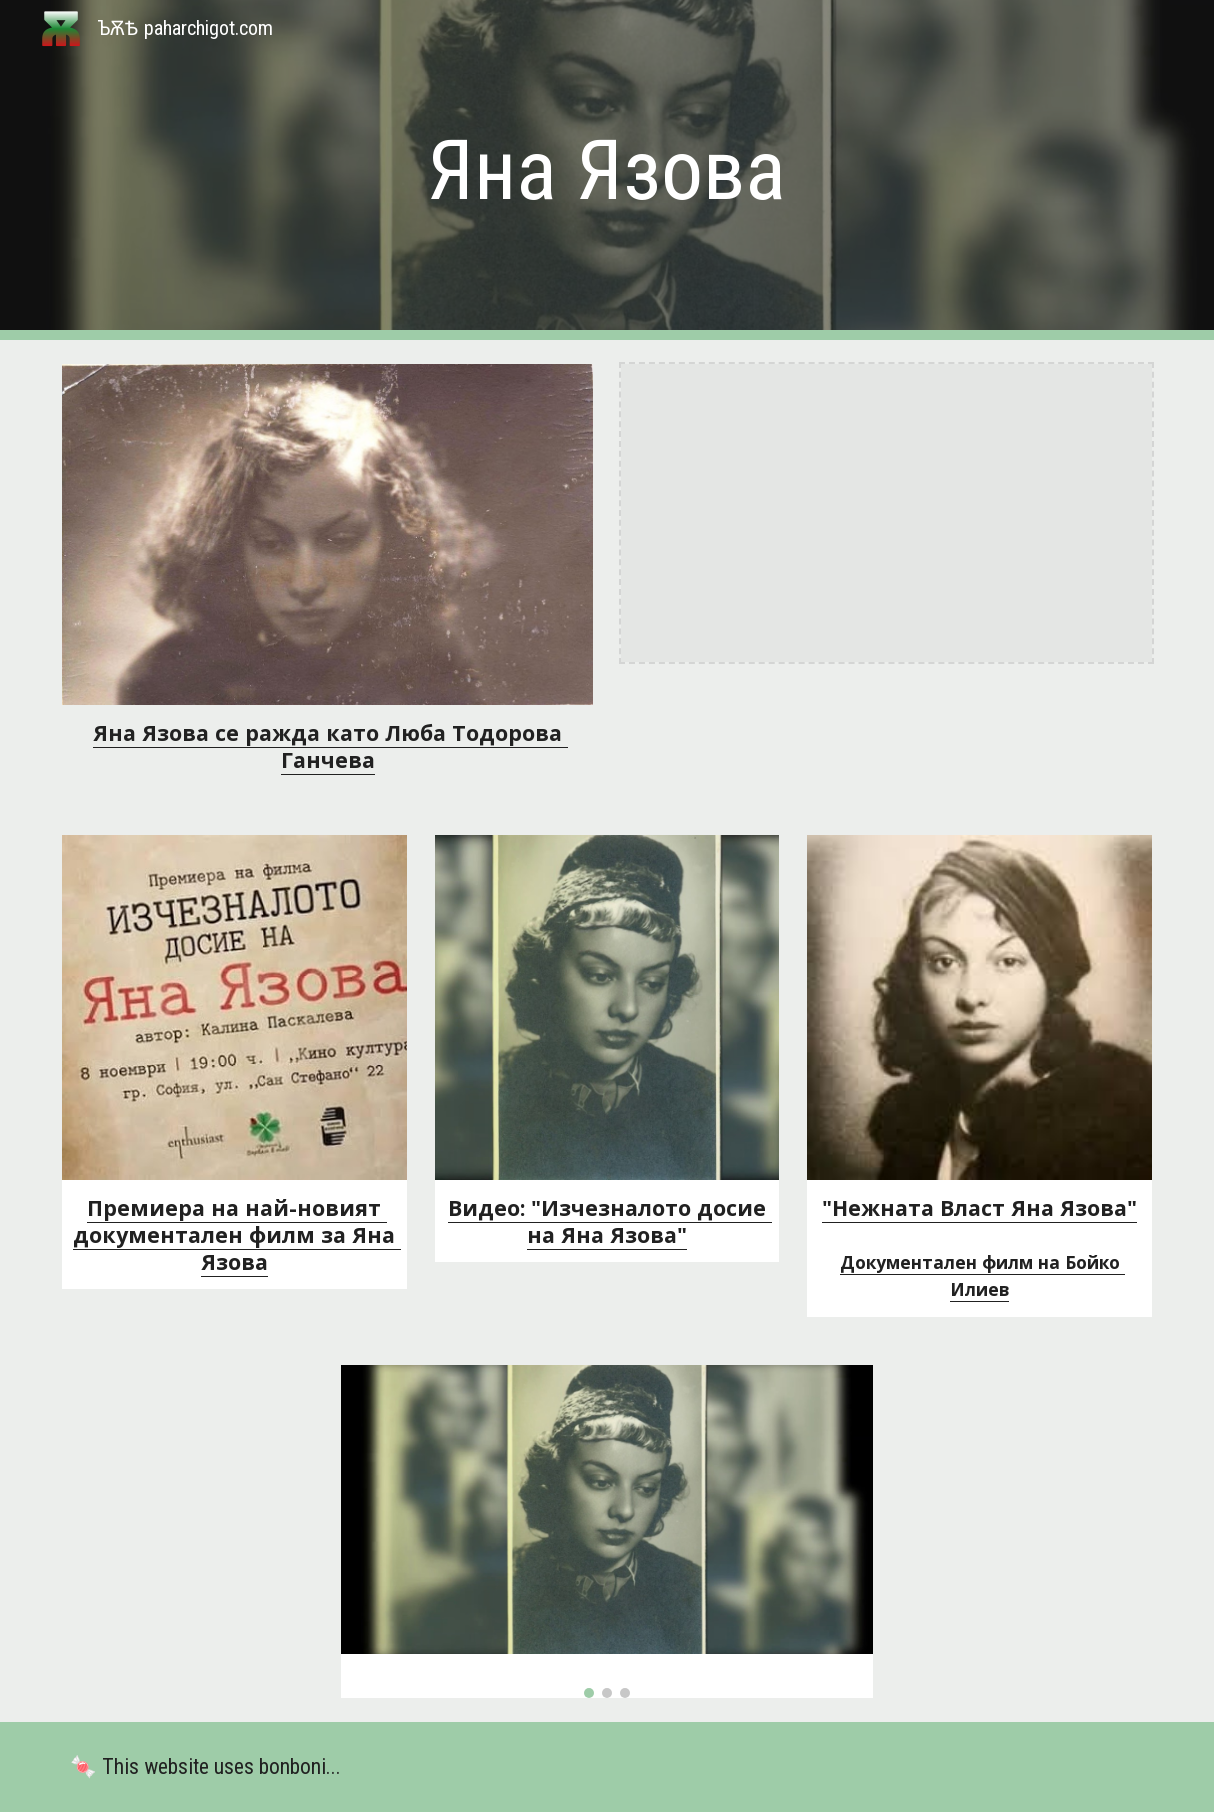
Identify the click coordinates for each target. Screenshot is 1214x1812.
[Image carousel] (606, 1532)
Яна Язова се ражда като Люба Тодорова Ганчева (330, 746)
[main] (606, 170)
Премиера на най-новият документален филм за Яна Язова (237, 1234)
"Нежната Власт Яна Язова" (979, 1207)
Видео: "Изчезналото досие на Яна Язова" (610, 1221)
